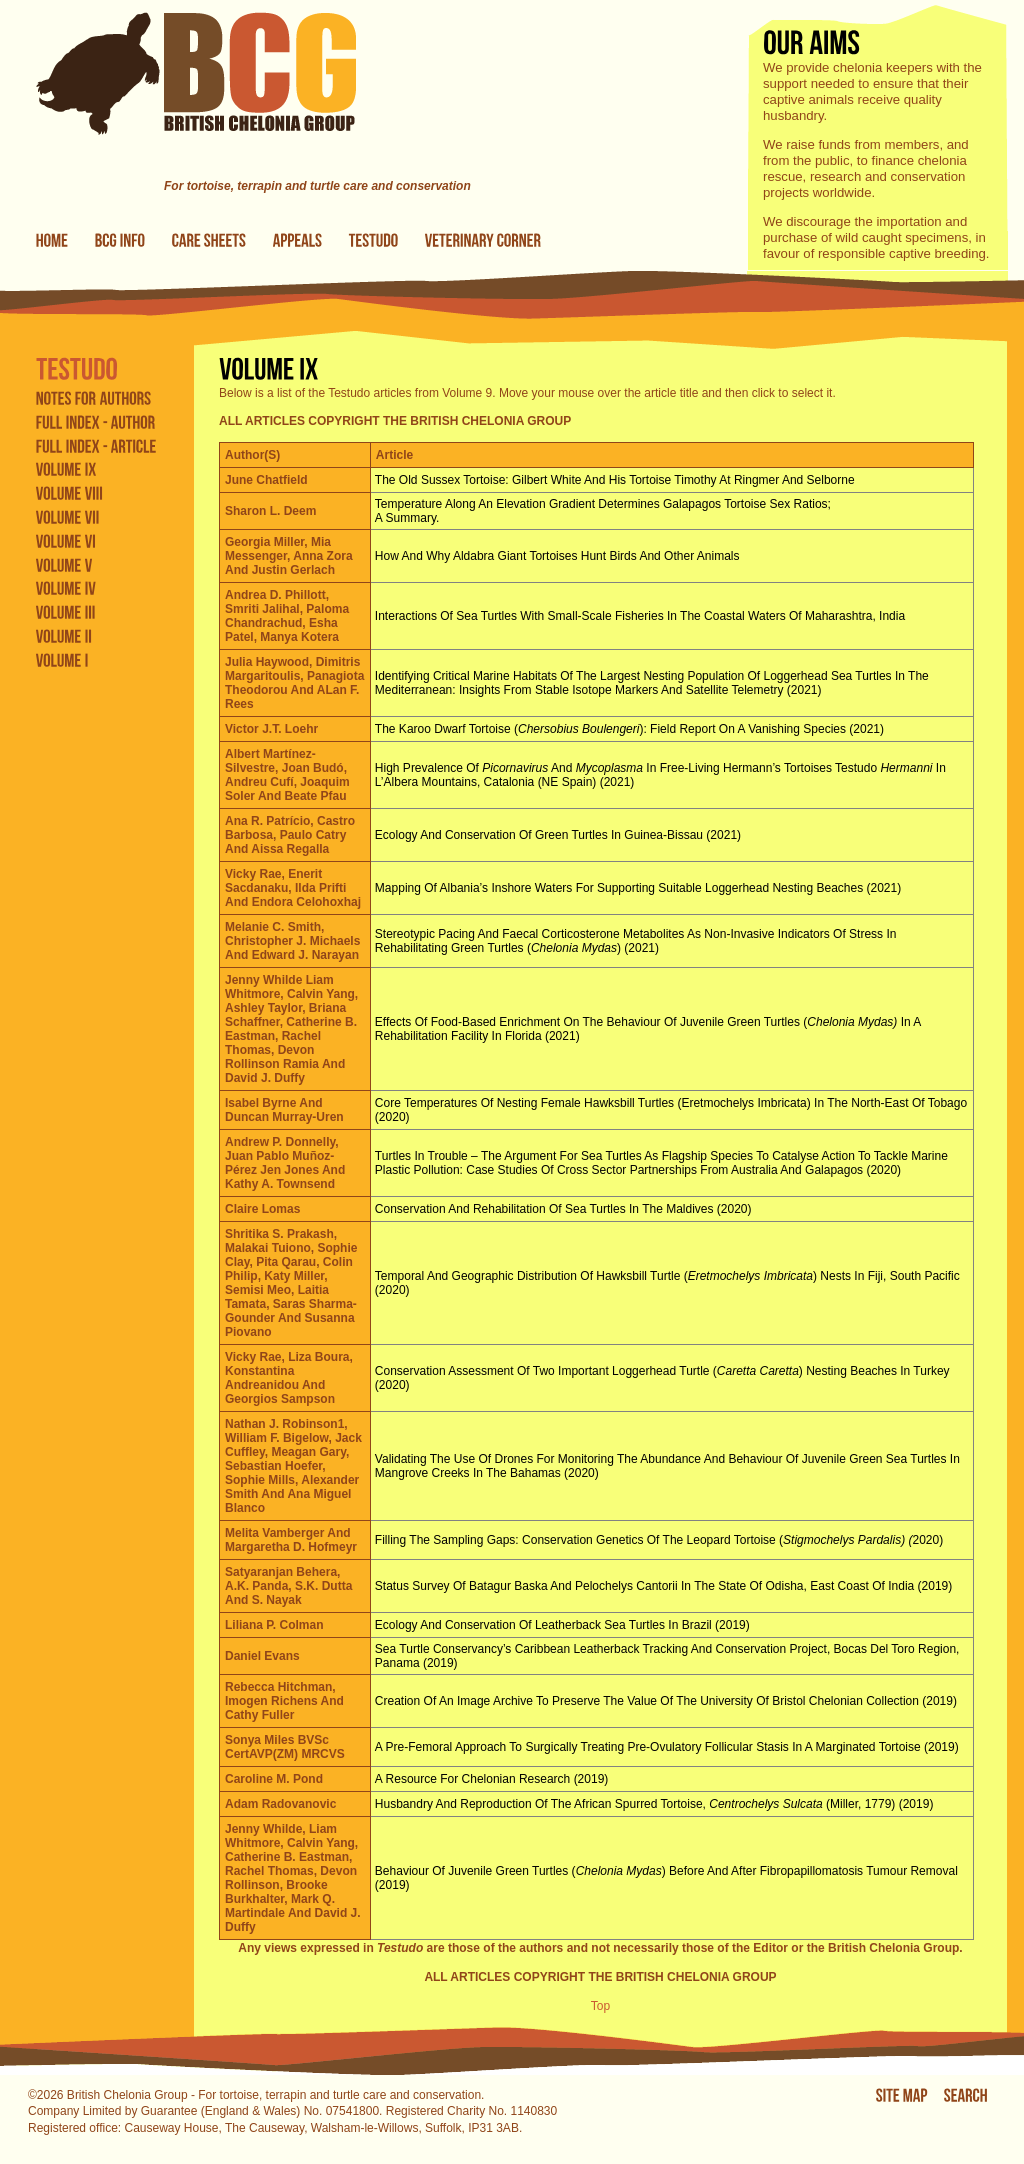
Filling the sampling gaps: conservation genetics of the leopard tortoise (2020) (659, 1540)
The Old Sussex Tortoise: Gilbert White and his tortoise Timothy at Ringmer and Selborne (615, 480)
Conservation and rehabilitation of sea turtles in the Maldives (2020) (563, 1209)
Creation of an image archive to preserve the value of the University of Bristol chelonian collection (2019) (666, 1701)
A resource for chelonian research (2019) (491, 1779)
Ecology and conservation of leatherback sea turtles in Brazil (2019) (562, 1625)
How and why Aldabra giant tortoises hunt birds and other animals (557, 556)
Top (600, 2006)
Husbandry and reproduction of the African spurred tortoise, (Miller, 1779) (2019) (654, 1804)
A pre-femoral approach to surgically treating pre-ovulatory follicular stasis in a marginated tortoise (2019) (667, 1747)
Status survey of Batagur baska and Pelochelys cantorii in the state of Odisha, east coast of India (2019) (663, 1586)
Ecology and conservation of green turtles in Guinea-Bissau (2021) (558, 835)
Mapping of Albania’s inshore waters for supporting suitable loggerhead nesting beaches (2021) (638, 888)
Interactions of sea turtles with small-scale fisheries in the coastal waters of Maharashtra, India (640, 616)
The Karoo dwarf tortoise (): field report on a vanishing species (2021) (629, 729)
